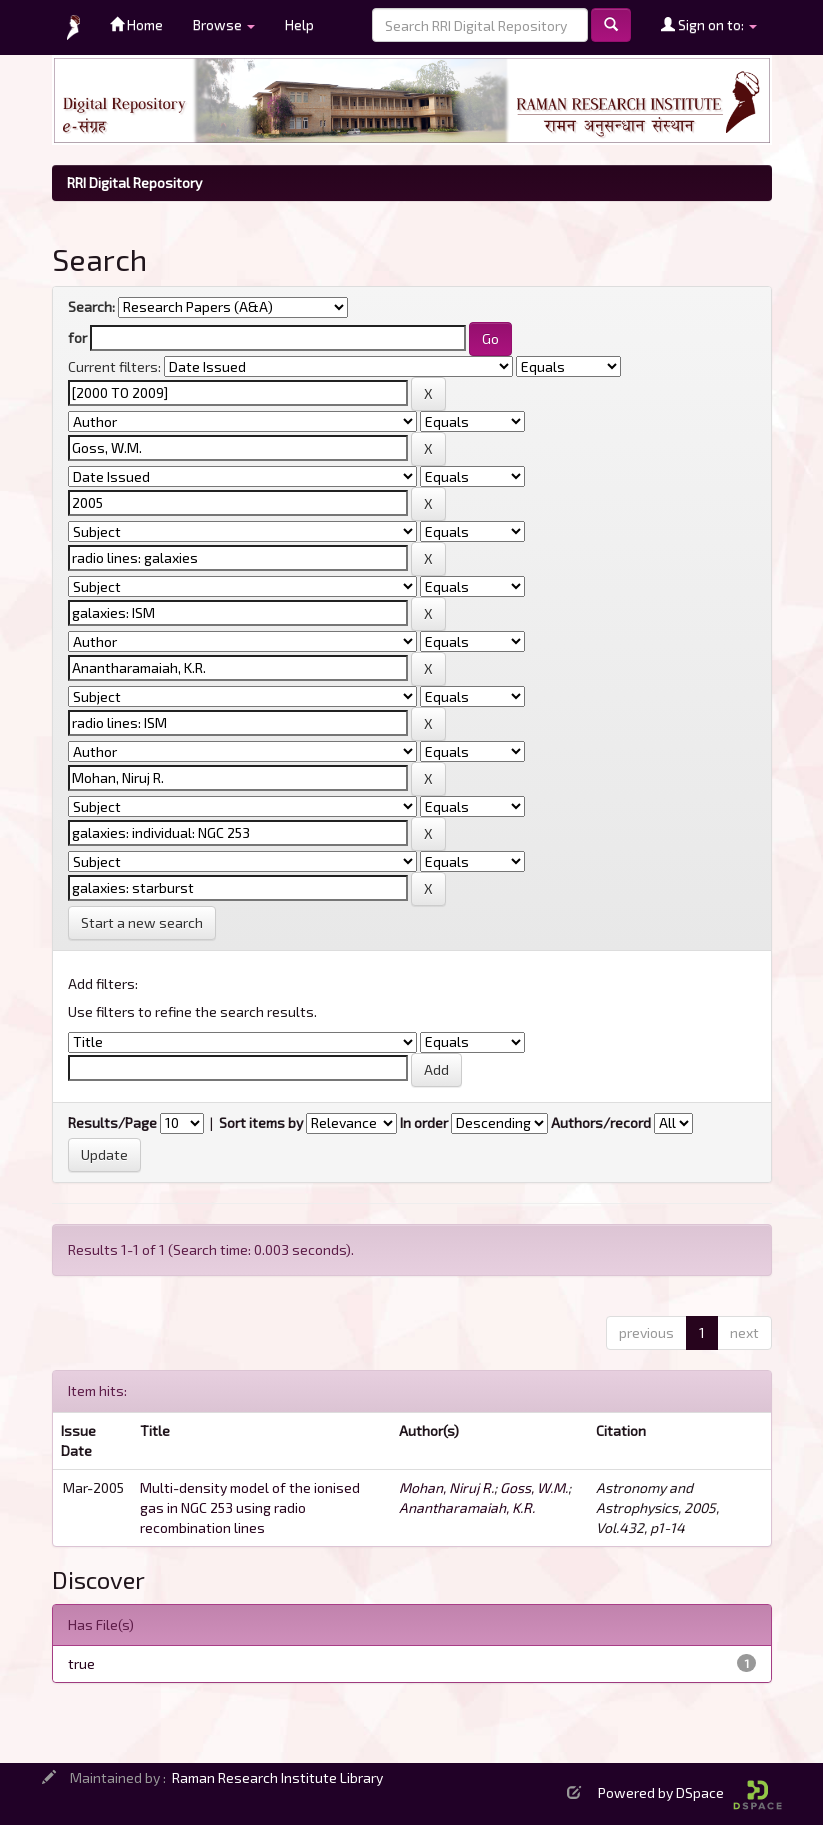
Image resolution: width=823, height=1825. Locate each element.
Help (299, 24)
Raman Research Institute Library (277, 1777)
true (81, 1663)
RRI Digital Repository (134, 182)
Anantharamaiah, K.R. (467, 1507)
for (77, 337)
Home (136, 24)
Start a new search (142, 922)
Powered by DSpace (690, 1792)
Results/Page (112, 1122)
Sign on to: (709, 24)
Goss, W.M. (534, 1487)
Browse (224, 24)
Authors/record (601, 1122)
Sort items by (261, 1122)
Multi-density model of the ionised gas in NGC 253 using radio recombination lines (250, 1507)
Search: (91, 306)
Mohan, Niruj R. (446, 1487)
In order (424, 1122)
